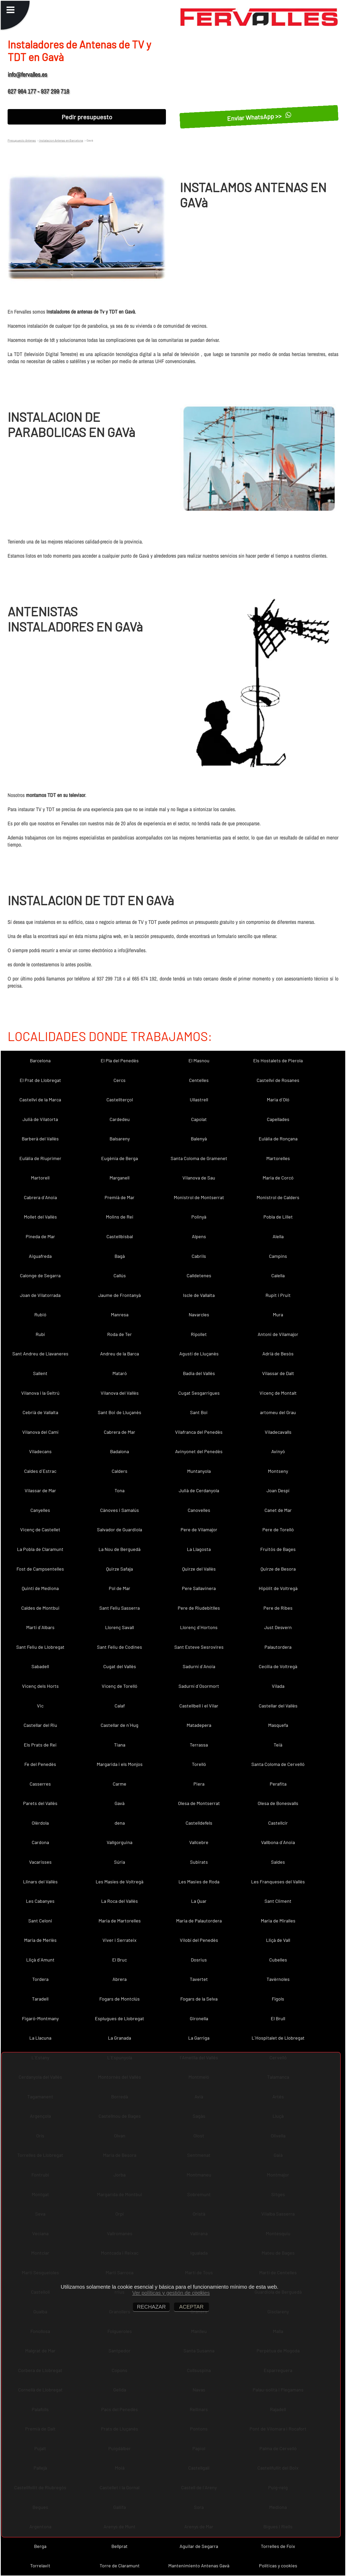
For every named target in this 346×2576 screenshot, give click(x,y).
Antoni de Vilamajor (278, 1334)
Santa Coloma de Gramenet (199, 1158)
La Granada (119, 2038)
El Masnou (198, 1060)
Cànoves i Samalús (119, 1510)
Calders (119, 1471)
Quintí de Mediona (40, 1588)
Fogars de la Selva (199, 1999)
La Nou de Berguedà (119, 1549)
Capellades (278, 1119)
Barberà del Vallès (40, 1138)
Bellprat (119, 2546)
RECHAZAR (151, 2307)
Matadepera (199, 1725)
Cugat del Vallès (119, 1666)
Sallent (40, 1373)
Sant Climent (277, 1901)
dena (120, 1823)
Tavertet (199, 1979)
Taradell (40, 1999)
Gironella (199, 2018)
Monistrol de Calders (278, 1197)
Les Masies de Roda (199, 1881)
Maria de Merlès (40, 1940)
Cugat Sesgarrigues (199, 1393)
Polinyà (198, 1217)
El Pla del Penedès (120, 1060)
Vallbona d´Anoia (278, 1842)
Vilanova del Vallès (120, 1393)
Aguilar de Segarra (199, 2546)
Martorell (40, 1178)
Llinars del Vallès (40, 1881)
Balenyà (199, 1138)
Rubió (40, 1314)
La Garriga (198, 2038)
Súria (119, 1862)
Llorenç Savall (119, 1627)
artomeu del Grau (278, 1412)
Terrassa (199, 1745)
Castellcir (278, 1823)
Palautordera (277, 1647)
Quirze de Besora (278, 1569)
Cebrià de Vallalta (40, 1412)
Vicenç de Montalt (278, 1393)
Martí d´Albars (40, 1627)
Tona (120, 1490)
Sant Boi (199, 1412)
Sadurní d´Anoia (199, 1666)
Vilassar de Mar (40, 1490)
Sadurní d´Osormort (199, 1686)
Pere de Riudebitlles (199, 1608)
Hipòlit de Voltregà (278, 1588)
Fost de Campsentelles (40, 1569)
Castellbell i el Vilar (198, 1706)
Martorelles (278, 1158)
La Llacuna (40, 2038)
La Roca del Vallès (119, 1901)
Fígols (278, 1999)
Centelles (199, 1080)
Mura (278, 1314)
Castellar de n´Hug (119, 1725)
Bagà (120, 1256)
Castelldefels (199, 1823)
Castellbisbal (119, 1236)
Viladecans (40, 1451)
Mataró (119, 1373)
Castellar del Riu (40, 1725)
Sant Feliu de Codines (119, 1647)
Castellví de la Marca (40, 1099)
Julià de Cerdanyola (199, 1490)
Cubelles (278, 1960)
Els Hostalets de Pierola (278, 1060)
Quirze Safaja (119, 1569)
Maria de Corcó (278, 1178)
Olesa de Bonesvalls (278, 1803)
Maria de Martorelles (120, 1920)
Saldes (278, 1862)
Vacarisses (40, 1862)
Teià (278, 1745)
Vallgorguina (119, 1842)
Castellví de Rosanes (278, 1080)
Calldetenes (199, 1275)
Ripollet (199, 1334)
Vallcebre (198, 1842)
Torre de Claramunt (120, 2565)
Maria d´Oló (278, 1099)
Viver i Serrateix (119, 1940)
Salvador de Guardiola (119, 1529)
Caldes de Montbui (40, 1608)
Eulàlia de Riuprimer (40, 1158)
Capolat (199, 1119)
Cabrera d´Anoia (40, 1197)
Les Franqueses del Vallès (278, 1881)
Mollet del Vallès (40, 1217)
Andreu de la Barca (119, 1353)
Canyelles (40, 1510)
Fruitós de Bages (278, 1549)
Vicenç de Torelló (119, 1686)
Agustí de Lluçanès (199, 1353)
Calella (278, 1275)
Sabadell (40, 1666)
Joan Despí (278, 1490)
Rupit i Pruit (278, 1295)
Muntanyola (199, 1471)
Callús (119, 1275)
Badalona (119, 1451)
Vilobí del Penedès (199, 1940)
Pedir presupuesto (87, 117)
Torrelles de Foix (278, 2546)
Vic (40, 1706)
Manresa (119, 1314)
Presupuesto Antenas (22, 140)
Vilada (278, 1686)
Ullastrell (199, 1099)
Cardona (40, 1842)
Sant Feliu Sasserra (119, 1608)
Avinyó (278, 1451)
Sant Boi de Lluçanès (119, 1412)
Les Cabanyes (40, 1901)
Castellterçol (119, 1099)
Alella (278, 1236)
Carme (119, 1784)
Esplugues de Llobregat (119, 2018)
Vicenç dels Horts (40, 1686)
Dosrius (199, 1960)
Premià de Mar (119, 1197)
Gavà (120, 1803)
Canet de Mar (278, 1510)
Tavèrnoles (278, 1979)
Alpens (199, 1236)
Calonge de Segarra (40, 1275)
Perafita (278, 1784)
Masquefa (278, 1725)
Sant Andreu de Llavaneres (40, 1353)
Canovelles (199, 1510)
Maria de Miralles (278, 1920)
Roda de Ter (119, 1334)
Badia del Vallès (199, 1373)
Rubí (40, 1334)
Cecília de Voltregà (278, 1666)
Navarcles (199, 1314)
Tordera (40, 1979)
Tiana (119, 1745)
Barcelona (40, 1060)
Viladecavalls (278, 1432)
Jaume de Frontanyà (119, 1295)
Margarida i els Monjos (120, 1764)
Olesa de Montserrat (199, 1803)
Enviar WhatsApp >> (259, 116)
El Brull (278, 2018)
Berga (40, 2546)
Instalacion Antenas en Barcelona (61, 140)
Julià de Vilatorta (40, 1119)
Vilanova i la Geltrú (40, 1393)
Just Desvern (278, 1627)
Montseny (278, 1471)
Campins (278, 1256)
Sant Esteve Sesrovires (199, 1647)
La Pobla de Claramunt (40, 1549)
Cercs (119, 1080)
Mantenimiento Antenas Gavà (198, 2565)
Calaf (120, 1706)
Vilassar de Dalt (278, 1373)
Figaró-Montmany (40, 2018)
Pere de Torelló (278, 1529)
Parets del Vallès (40, 1803)
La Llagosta (199, 1549)
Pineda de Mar (40, 1236)
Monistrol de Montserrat (199, 1197)
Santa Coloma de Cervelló (278, 1764)
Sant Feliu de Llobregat (40, 1647)
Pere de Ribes (278, 1608)
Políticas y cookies (278, 2565)
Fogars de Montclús (119, 1999)
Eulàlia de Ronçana (278, 1138)
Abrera (119, 1979)
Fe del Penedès (40, 1764)
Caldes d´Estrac (40, 1471)
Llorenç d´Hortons (199, 1627)
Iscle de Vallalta (199, 1295)
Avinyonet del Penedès (199, 1451)
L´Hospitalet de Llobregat (278, 2038)
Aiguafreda (40, 1256)
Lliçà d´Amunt (40, 1960)
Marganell (119, 1178)
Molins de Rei (119, 1217)
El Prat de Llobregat (40, 1080)
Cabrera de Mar (119, 1432)
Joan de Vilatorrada (40, 1295)
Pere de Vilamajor (199, 1529)
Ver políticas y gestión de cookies (171, 2293)
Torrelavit (40, 2565)
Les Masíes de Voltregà (119, 1881)
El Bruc (119, 1960)
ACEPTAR (191, 2307)
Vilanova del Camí (40, 1432)
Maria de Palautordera (199, 1920)
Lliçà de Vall (278, 1940)
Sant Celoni (40, 1920)
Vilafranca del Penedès (199, 1432)
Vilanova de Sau (198, 1178)
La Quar (199, 1901)
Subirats (199, 1862)
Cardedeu (120, 1119)
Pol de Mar (119, 1588)
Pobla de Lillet (278, 1217)
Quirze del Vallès (199, 1569)
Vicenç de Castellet (40, 1529)
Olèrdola (40, 1823)
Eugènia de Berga (119, 1158)
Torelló (199, 1764)
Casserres (40, 1784)
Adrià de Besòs (278, 1353)
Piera (198, 1784)
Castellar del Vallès (278, 1706)
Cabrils (199, 1256)
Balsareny (120, 1138)
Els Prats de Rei (40, 1745)
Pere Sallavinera (199, 1588)
